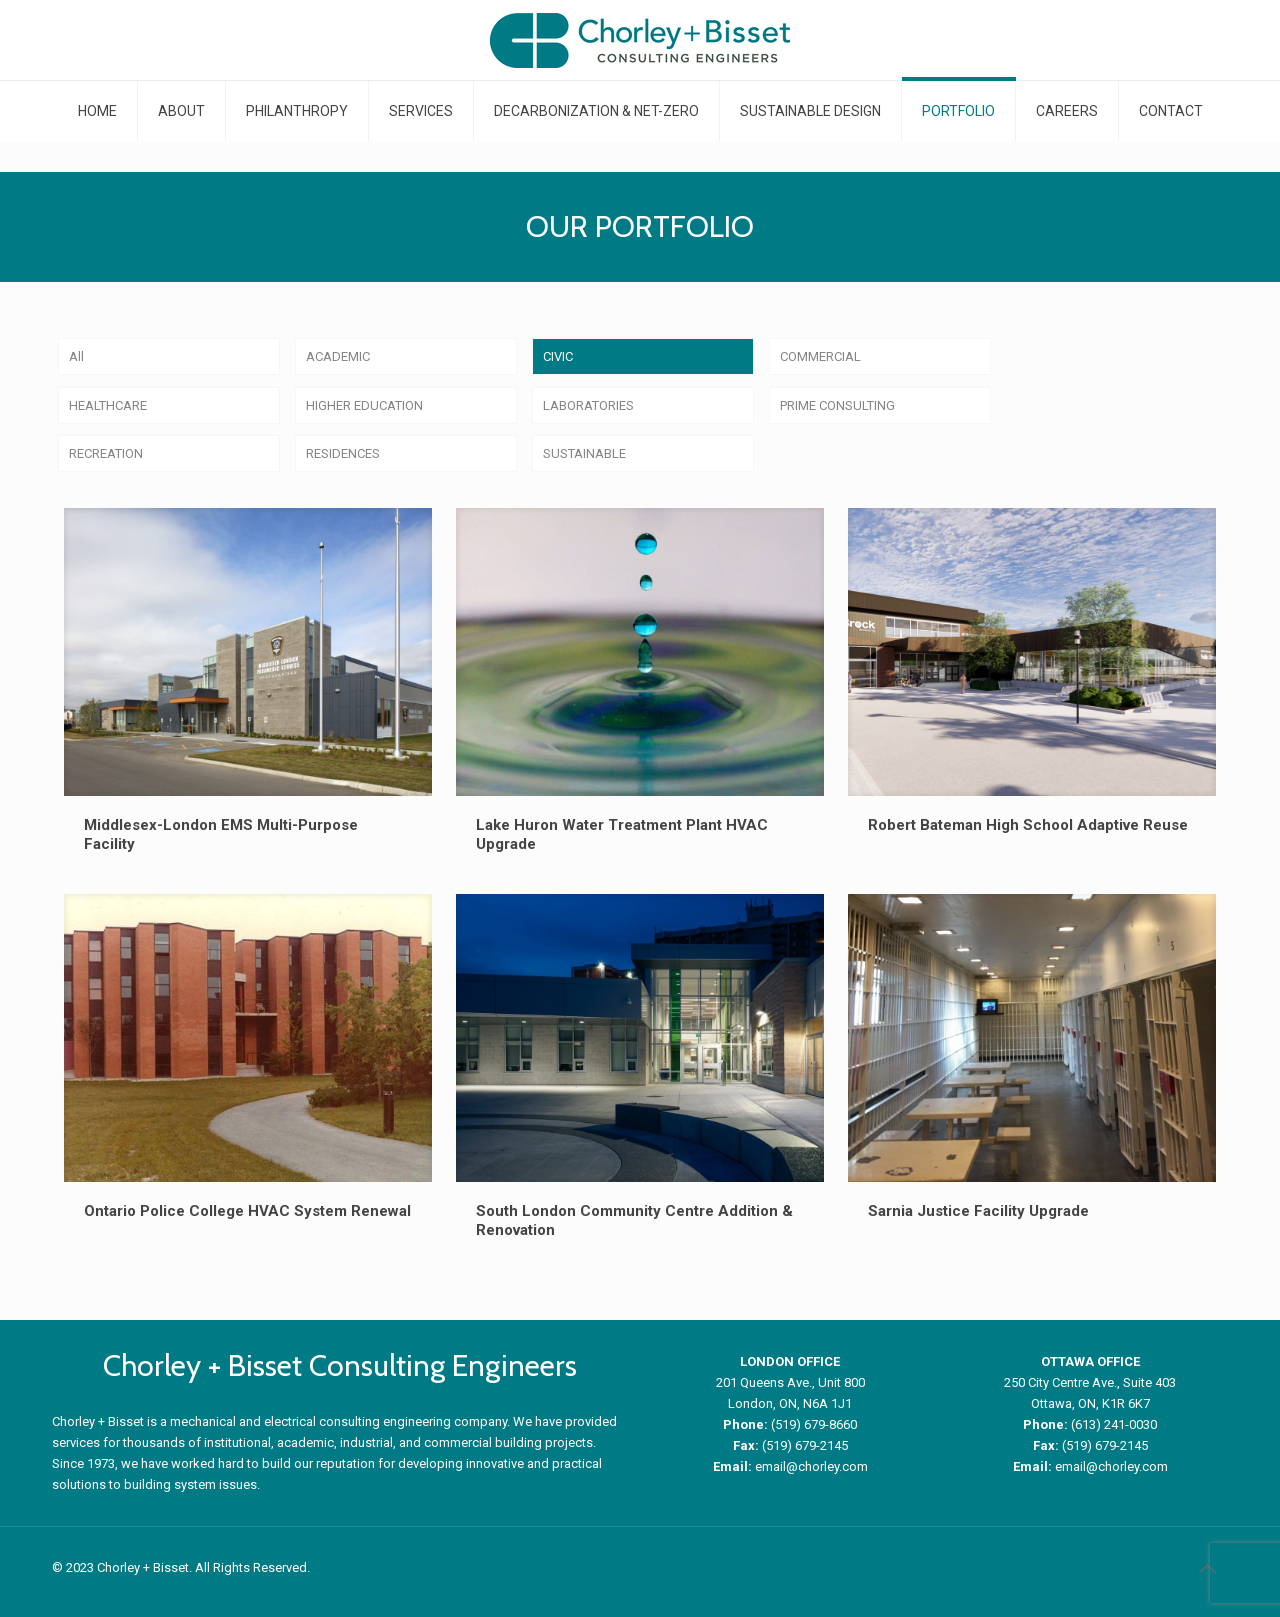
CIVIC (558, 356)
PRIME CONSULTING (837, 405)
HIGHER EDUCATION (364, 405)
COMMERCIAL (820, 356)
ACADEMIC (338, 356)
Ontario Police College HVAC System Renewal (247, 1211)
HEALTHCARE (108, 405)
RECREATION (106, 453)
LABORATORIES (588, 405)
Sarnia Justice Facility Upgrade (978, 1211)
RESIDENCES (343, 453)
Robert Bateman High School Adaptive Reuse (1028, 825)
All (76, 356)
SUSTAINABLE (584, 453)
